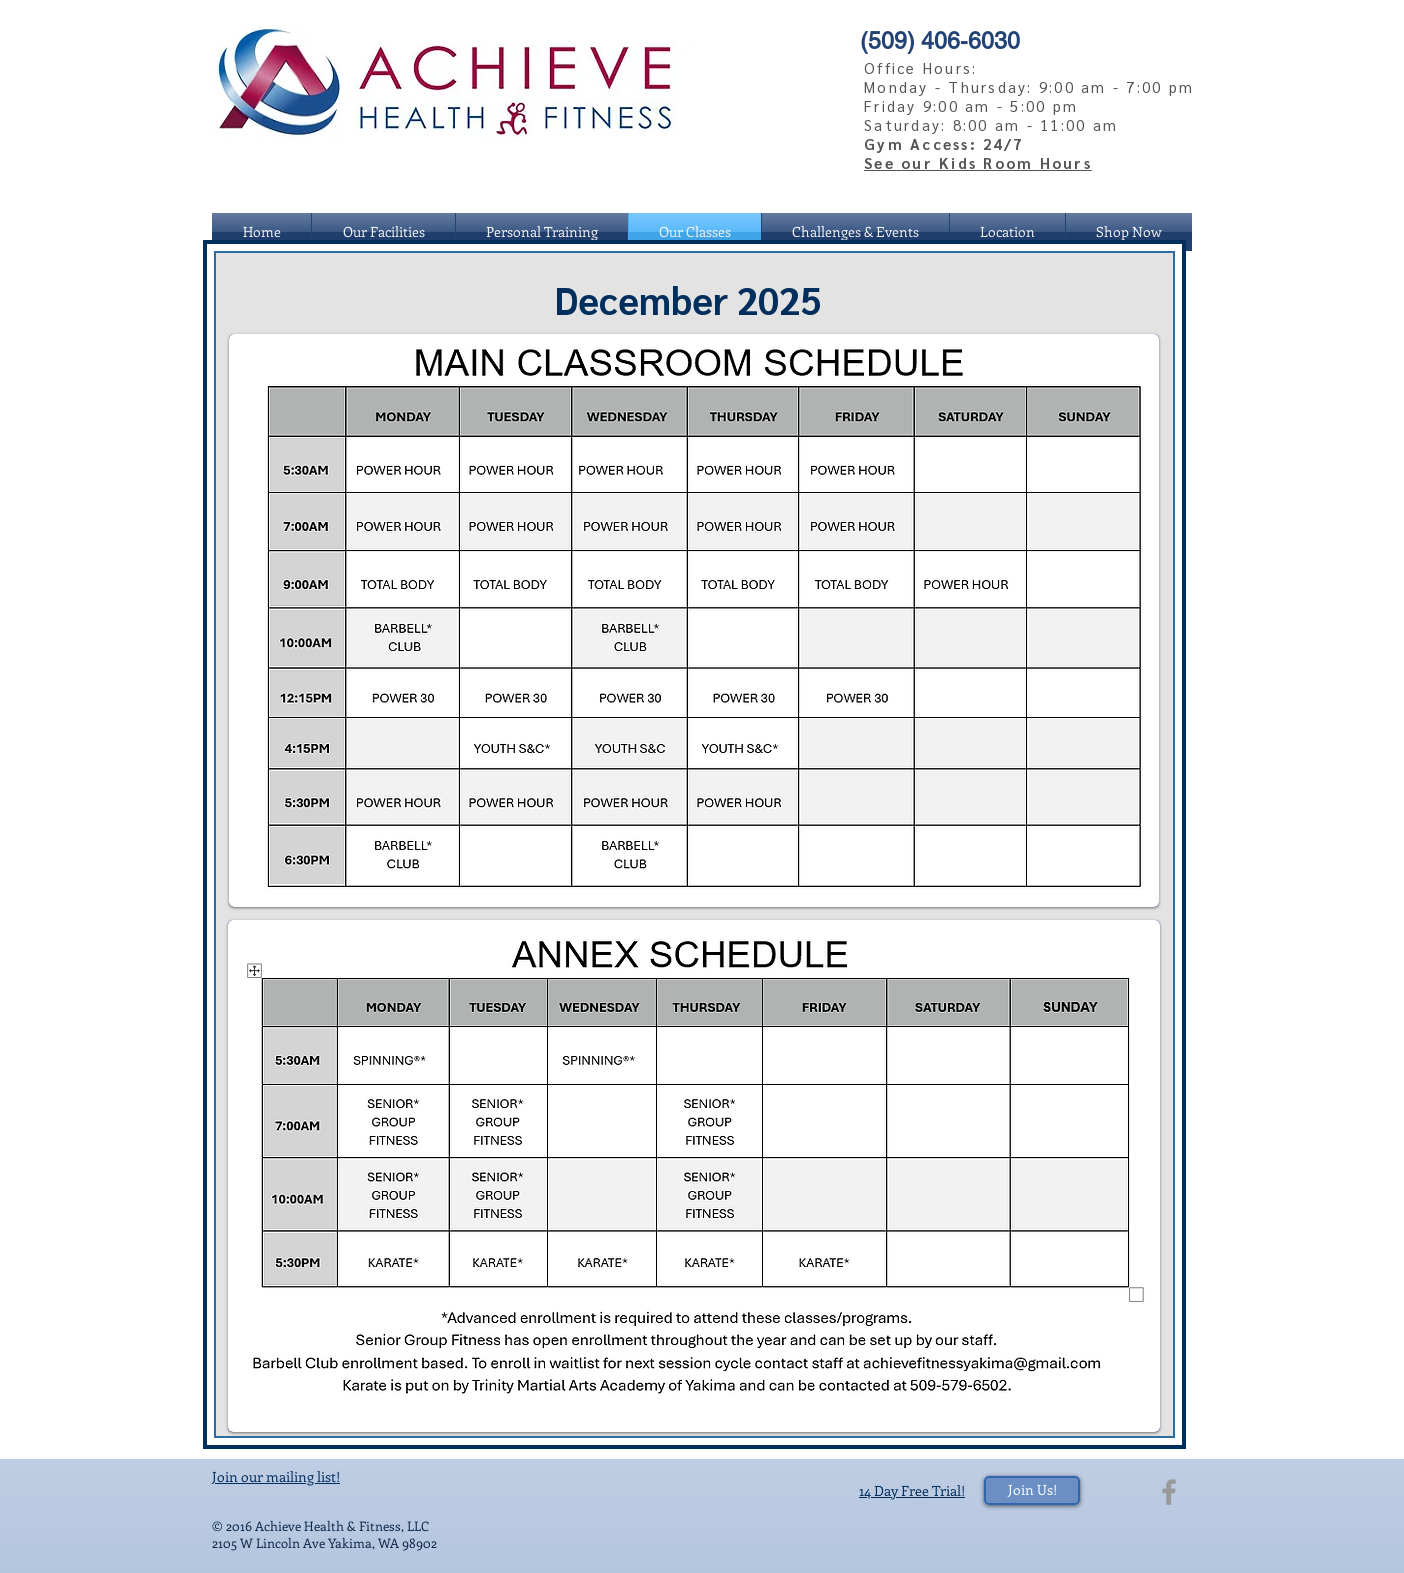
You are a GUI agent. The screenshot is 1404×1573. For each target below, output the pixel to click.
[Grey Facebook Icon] (1169, 1492)
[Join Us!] (1032, 1490)
